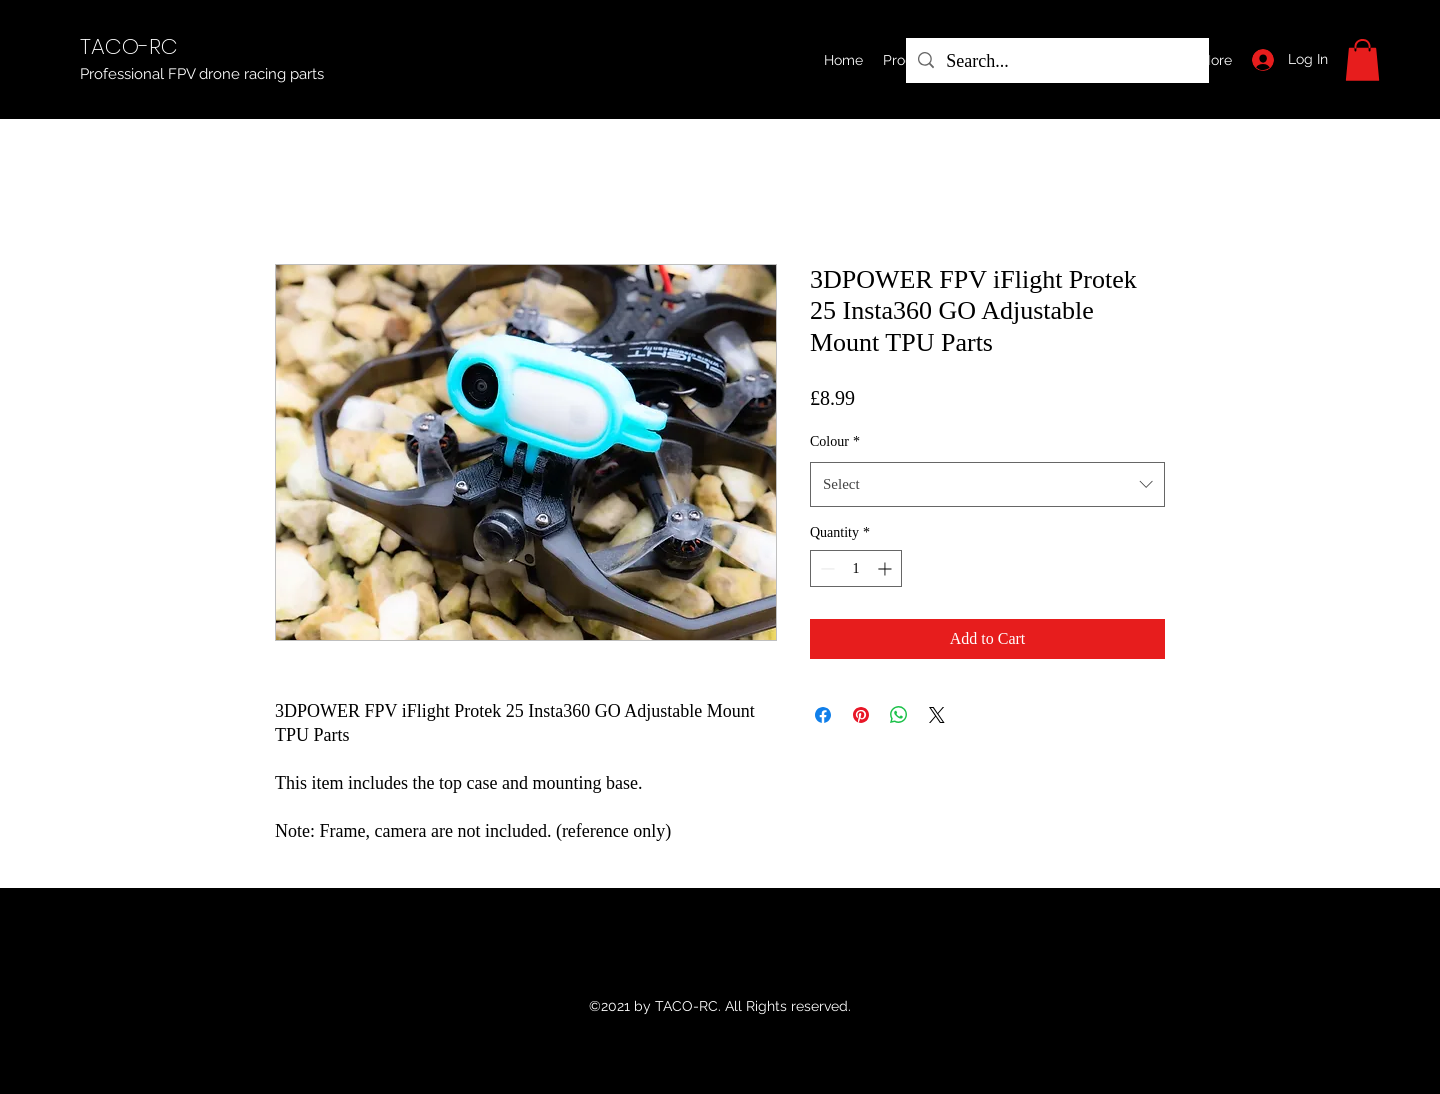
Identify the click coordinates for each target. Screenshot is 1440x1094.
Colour (835, 441)
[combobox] (987, 484)
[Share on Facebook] (823, 715)
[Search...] (1056, 62)
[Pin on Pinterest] (861, 715)
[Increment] (886, 568)
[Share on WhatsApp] (899, 715)
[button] (1362, 60)
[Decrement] (825, 568)
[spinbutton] (856, 568)
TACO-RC (129, 46)
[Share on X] (937, 715)
